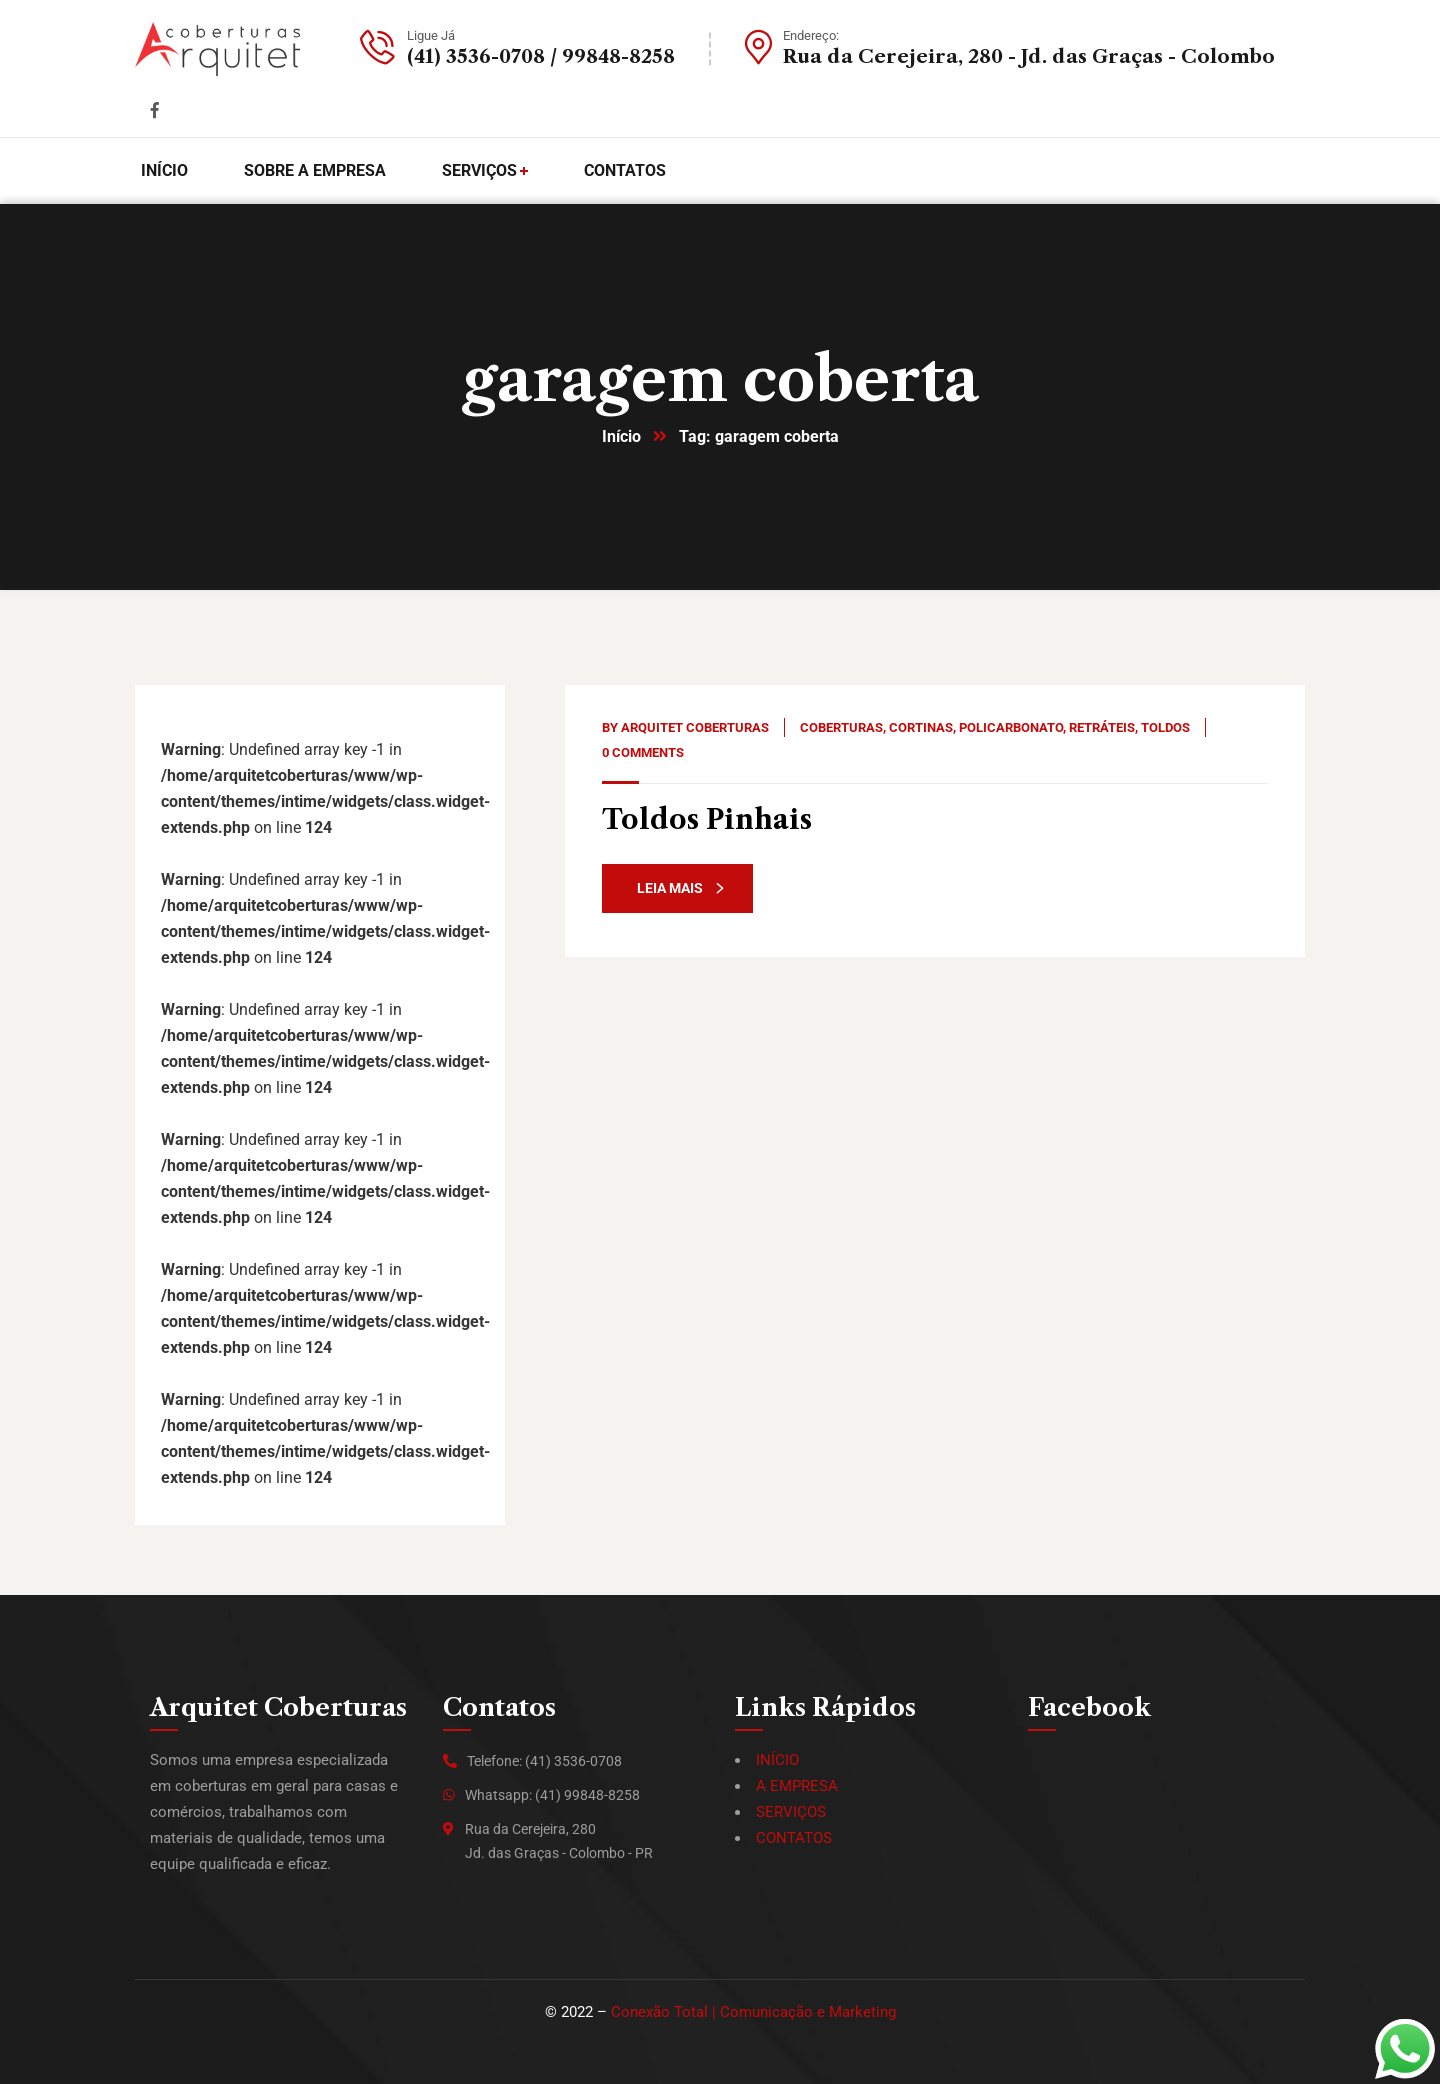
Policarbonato (1011, 727)
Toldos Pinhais (707, 819)
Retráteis (1102, 727)
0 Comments (643, 752)
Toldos (1165, 727)
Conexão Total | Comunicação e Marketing (753, 2012)
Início (621, 436)
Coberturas (841, 727)
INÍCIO (777, 1760)
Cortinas (921, 727)
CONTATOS (794, 1838)
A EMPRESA (797, 1786)
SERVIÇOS (791, 1812)
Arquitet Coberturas (695, 727)
